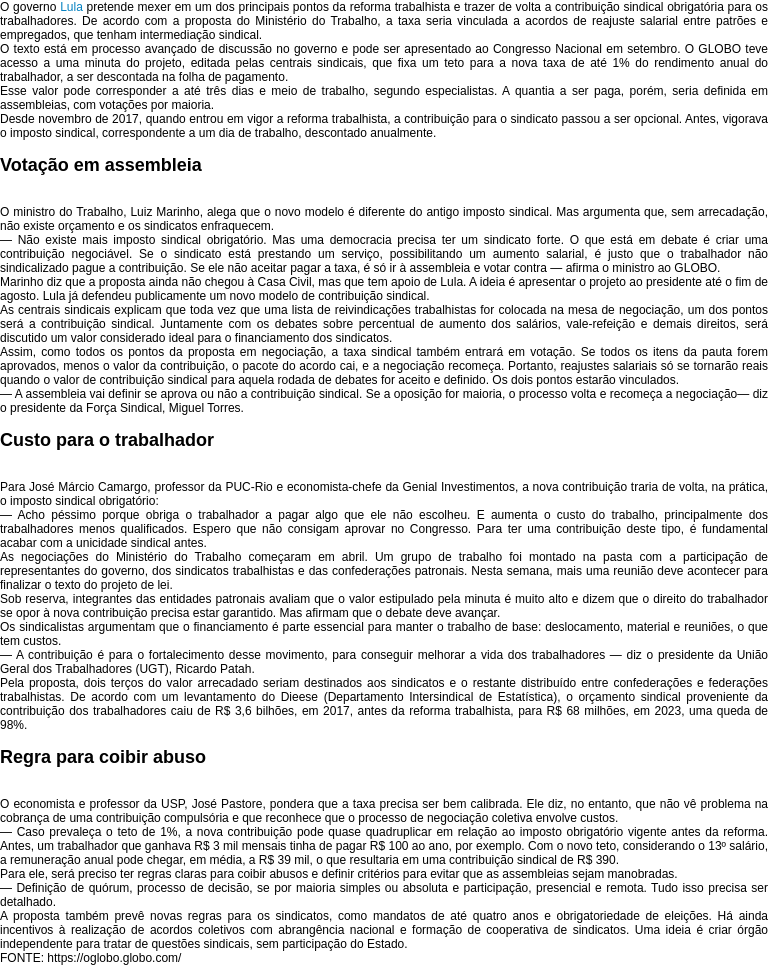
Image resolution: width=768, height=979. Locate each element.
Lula (71, 7)
